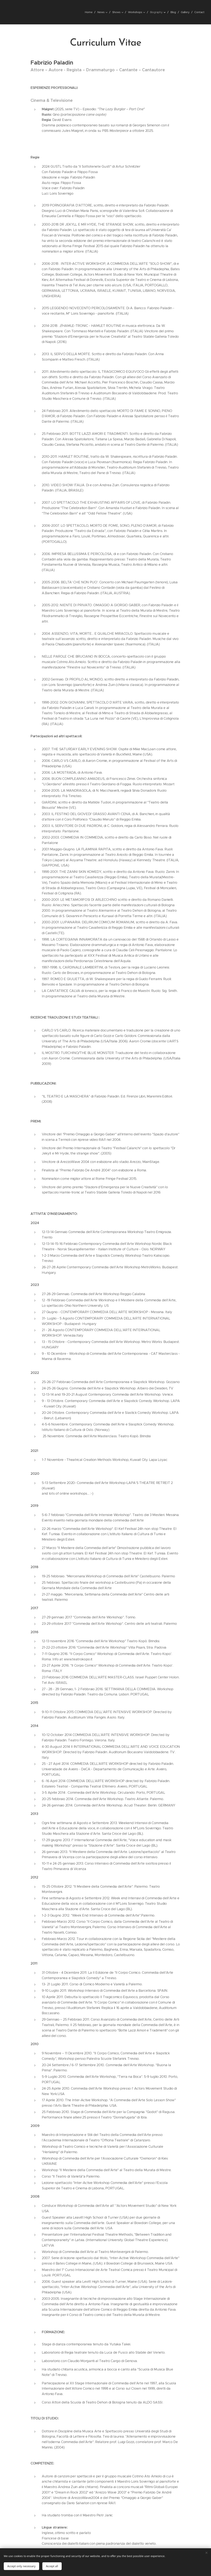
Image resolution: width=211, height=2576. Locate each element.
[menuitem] (89, 12)
